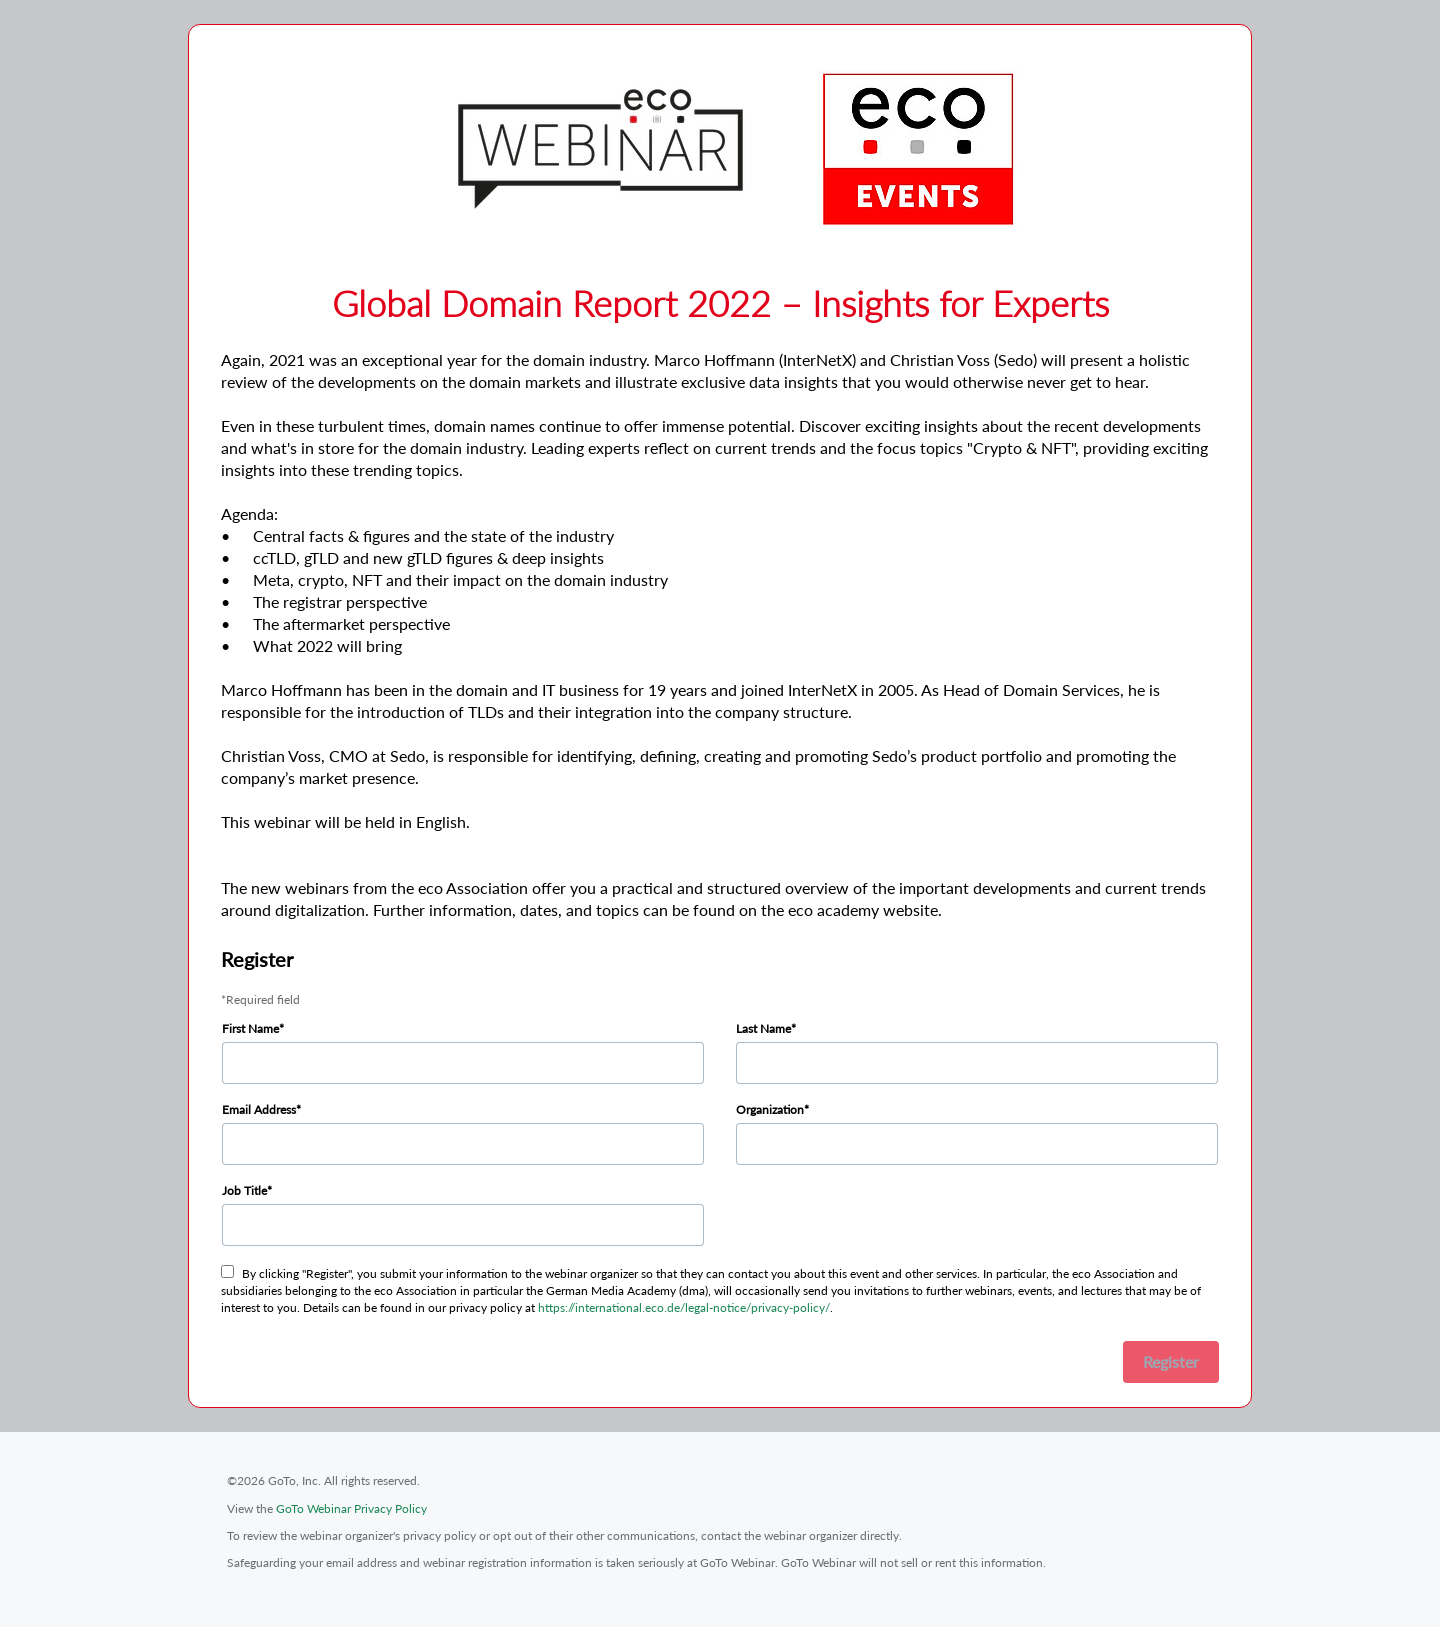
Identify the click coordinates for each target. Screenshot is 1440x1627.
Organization (770, 1109)
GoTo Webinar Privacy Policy (351, 1508)
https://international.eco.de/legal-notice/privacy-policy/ (684, 1307)
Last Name (763, 1028)
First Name (250, 1028)
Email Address (259, 1109)
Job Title (244, 1190)
